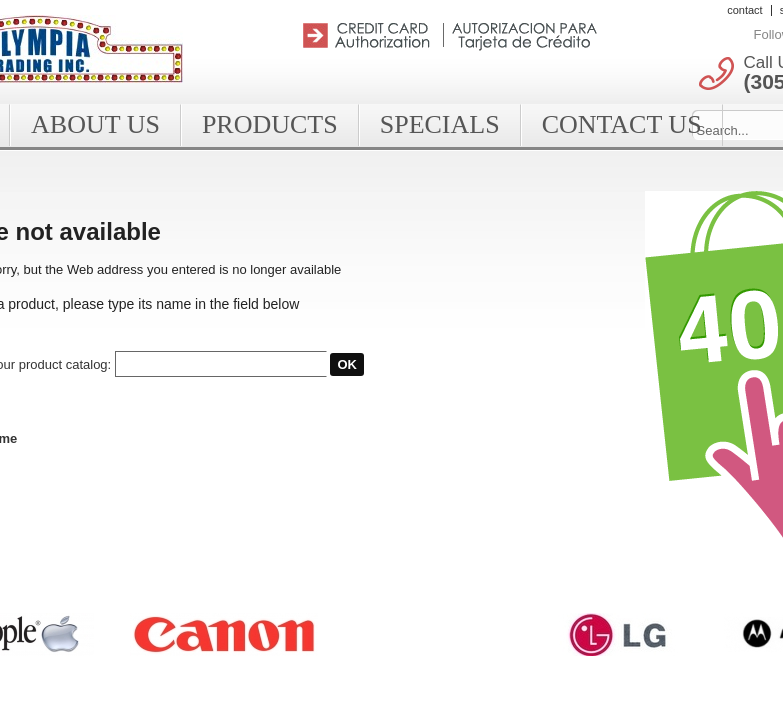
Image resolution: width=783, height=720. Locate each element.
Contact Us (622, 124)
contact (744, 10)
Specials (440, 124)
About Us (95, 124)
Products (270, 124)
